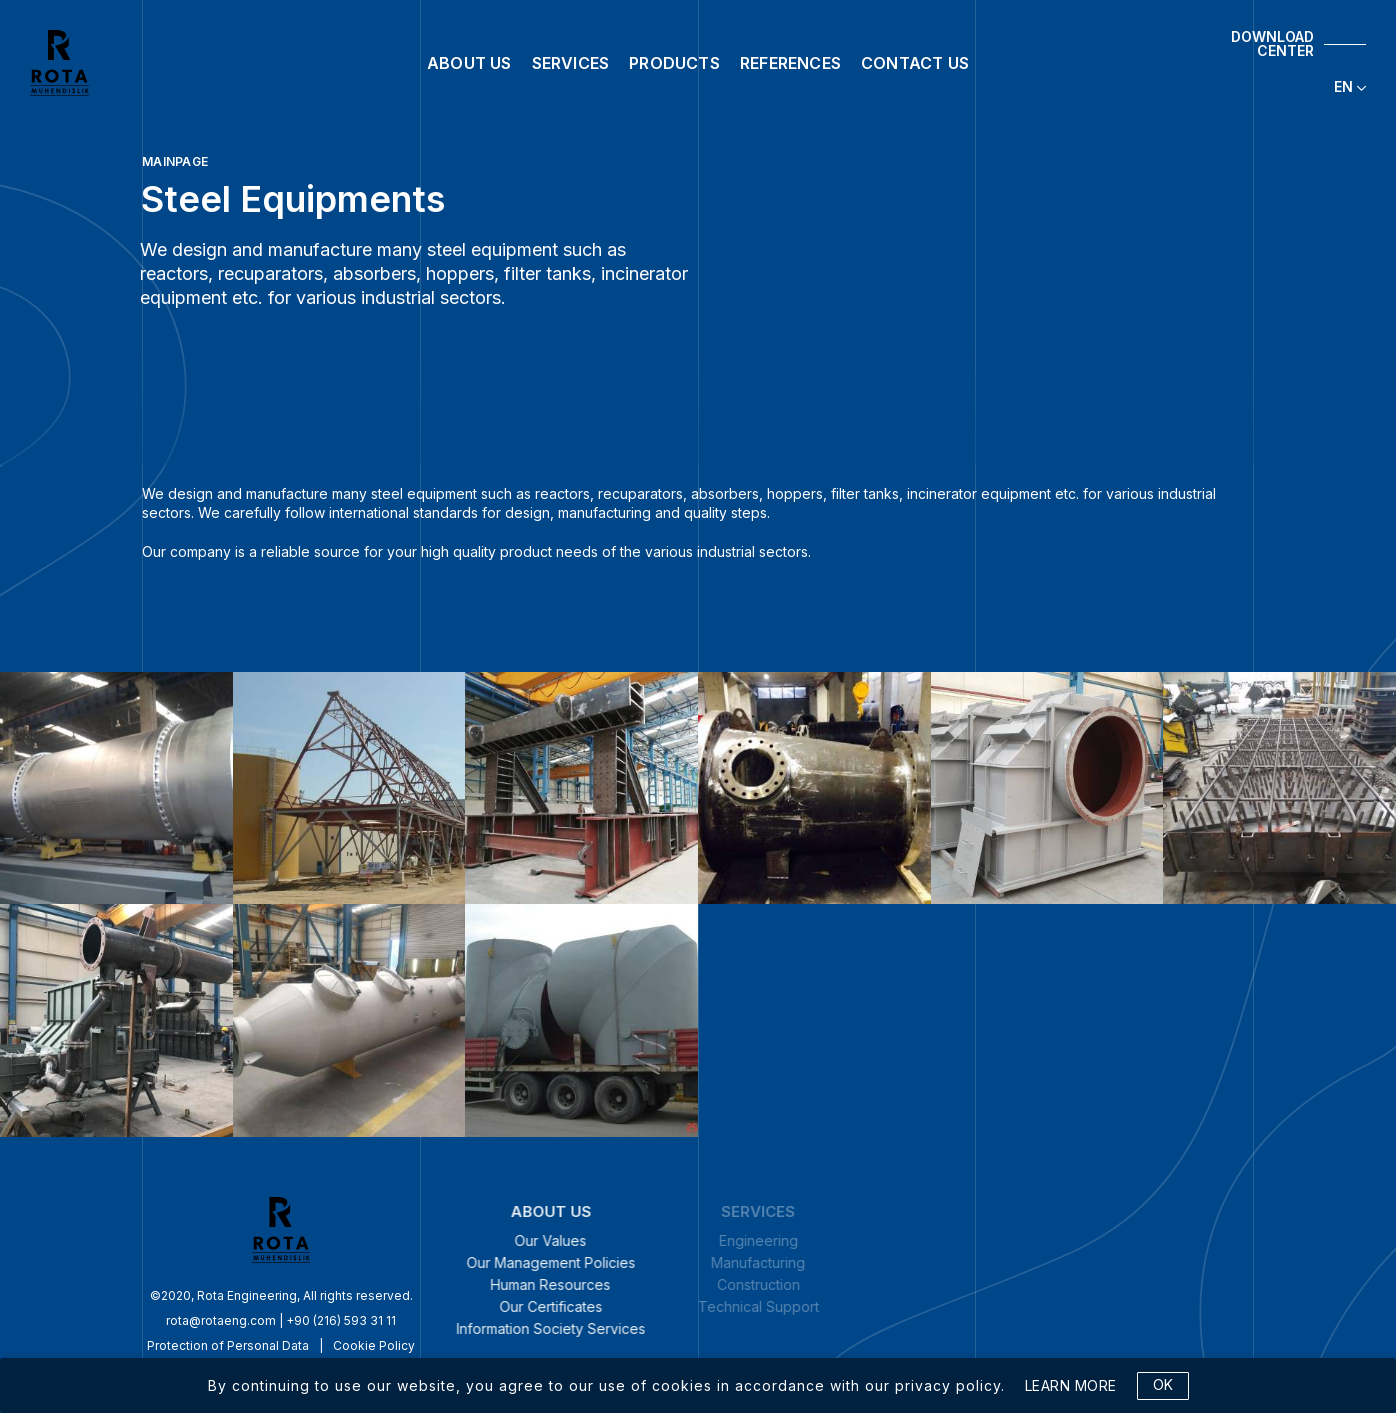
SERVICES (571, 63)
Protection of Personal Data (130, 1345)
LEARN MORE (1071, 1386)
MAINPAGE (175, 161)
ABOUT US (469, 63)
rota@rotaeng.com (123, 1320)
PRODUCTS (674, 63)
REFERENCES (790, 63)
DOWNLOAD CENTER (1272, 44)
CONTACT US (915, 63)
